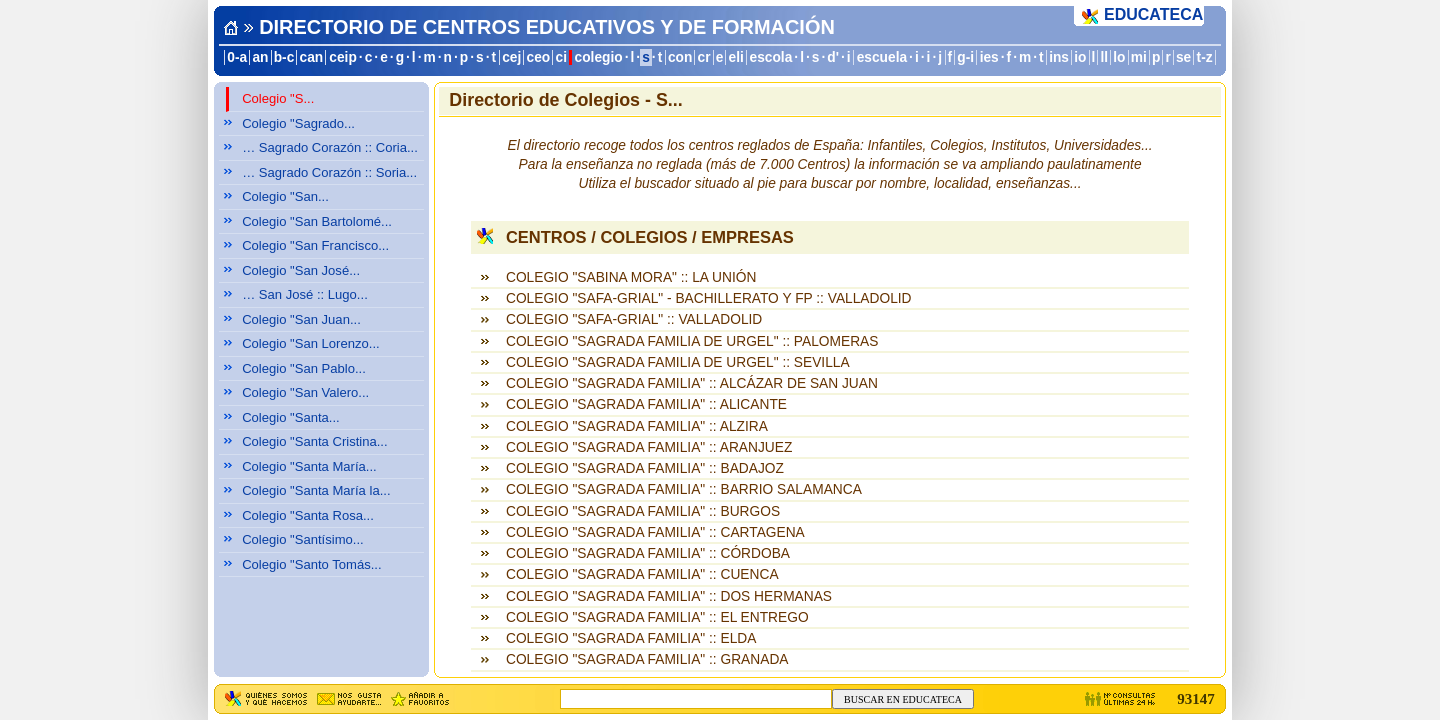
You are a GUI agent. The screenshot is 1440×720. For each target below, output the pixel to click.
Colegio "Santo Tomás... (311, 564)
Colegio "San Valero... (305, 392)
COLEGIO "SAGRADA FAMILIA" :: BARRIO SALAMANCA (684, 489)
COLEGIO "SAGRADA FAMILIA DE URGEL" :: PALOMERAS (692, 341)
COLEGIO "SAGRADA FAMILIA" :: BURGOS (643, 511)
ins (1059, 57)
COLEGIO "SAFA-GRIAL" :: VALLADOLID (634, 319)
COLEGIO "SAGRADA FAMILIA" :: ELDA (631, 638)
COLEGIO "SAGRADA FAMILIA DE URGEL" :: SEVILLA (678, 362)
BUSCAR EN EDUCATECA (903, 699)
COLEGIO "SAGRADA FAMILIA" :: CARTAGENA (655, 532)
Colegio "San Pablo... (304, 368)
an (260, 57)
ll (1105, 57)
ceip (343, 57)
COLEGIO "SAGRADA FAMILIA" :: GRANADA (647, 659)
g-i (965, 57)
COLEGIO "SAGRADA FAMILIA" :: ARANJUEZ (649, 447)
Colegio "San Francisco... (315, 245)
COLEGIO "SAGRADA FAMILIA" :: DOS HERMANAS (669, 596)
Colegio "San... (285, 196)
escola (771, 57)
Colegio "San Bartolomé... (317, 221)
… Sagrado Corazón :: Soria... (329, 172)
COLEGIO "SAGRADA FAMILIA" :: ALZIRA (637, 426)
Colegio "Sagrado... (298, 123)
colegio (599, 57)
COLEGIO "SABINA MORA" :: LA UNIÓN (631, 277)
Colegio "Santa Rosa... (308, 515)
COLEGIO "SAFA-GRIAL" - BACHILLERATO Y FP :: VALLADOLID (709, 298)
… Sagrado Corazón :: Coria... (330, 147)
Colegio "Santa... (291, 417)
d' (833, 57)
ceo (539, 57)
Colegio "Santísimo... (303, 539)
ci (560, 57)
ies (989, 57)
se (1183, 57)
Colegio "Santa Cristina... (315, 441)
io (1080, 57)
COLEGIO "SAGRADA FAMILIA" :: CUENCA (642, 574)
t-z (1205, 57)
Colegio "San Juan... (301, 319)
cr (704, 57)
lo (1119, 57)
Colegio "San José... (301, 270)
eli (736, 57)
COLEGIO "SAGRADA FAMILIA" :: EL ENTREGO (657, 617)
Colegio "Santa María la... (316, 490)
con (680, 57)
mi (1139, 57)
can (312, 57)
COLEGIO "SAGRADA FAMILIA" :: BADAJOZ (645, 468)
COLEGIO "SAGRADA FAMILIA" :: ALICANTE (646, 404)
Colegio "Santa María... (309, 466)
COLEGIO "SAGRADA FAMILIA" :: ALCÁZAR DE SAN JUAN (692, 383)
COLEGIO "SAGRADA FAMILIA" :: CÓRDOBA (648, 553)
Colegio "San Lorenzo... (311, 343)
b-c (284, 57)
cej (511, 57)
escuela (882, 57)
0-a (237, 57)
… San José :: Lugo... (305, 294)
